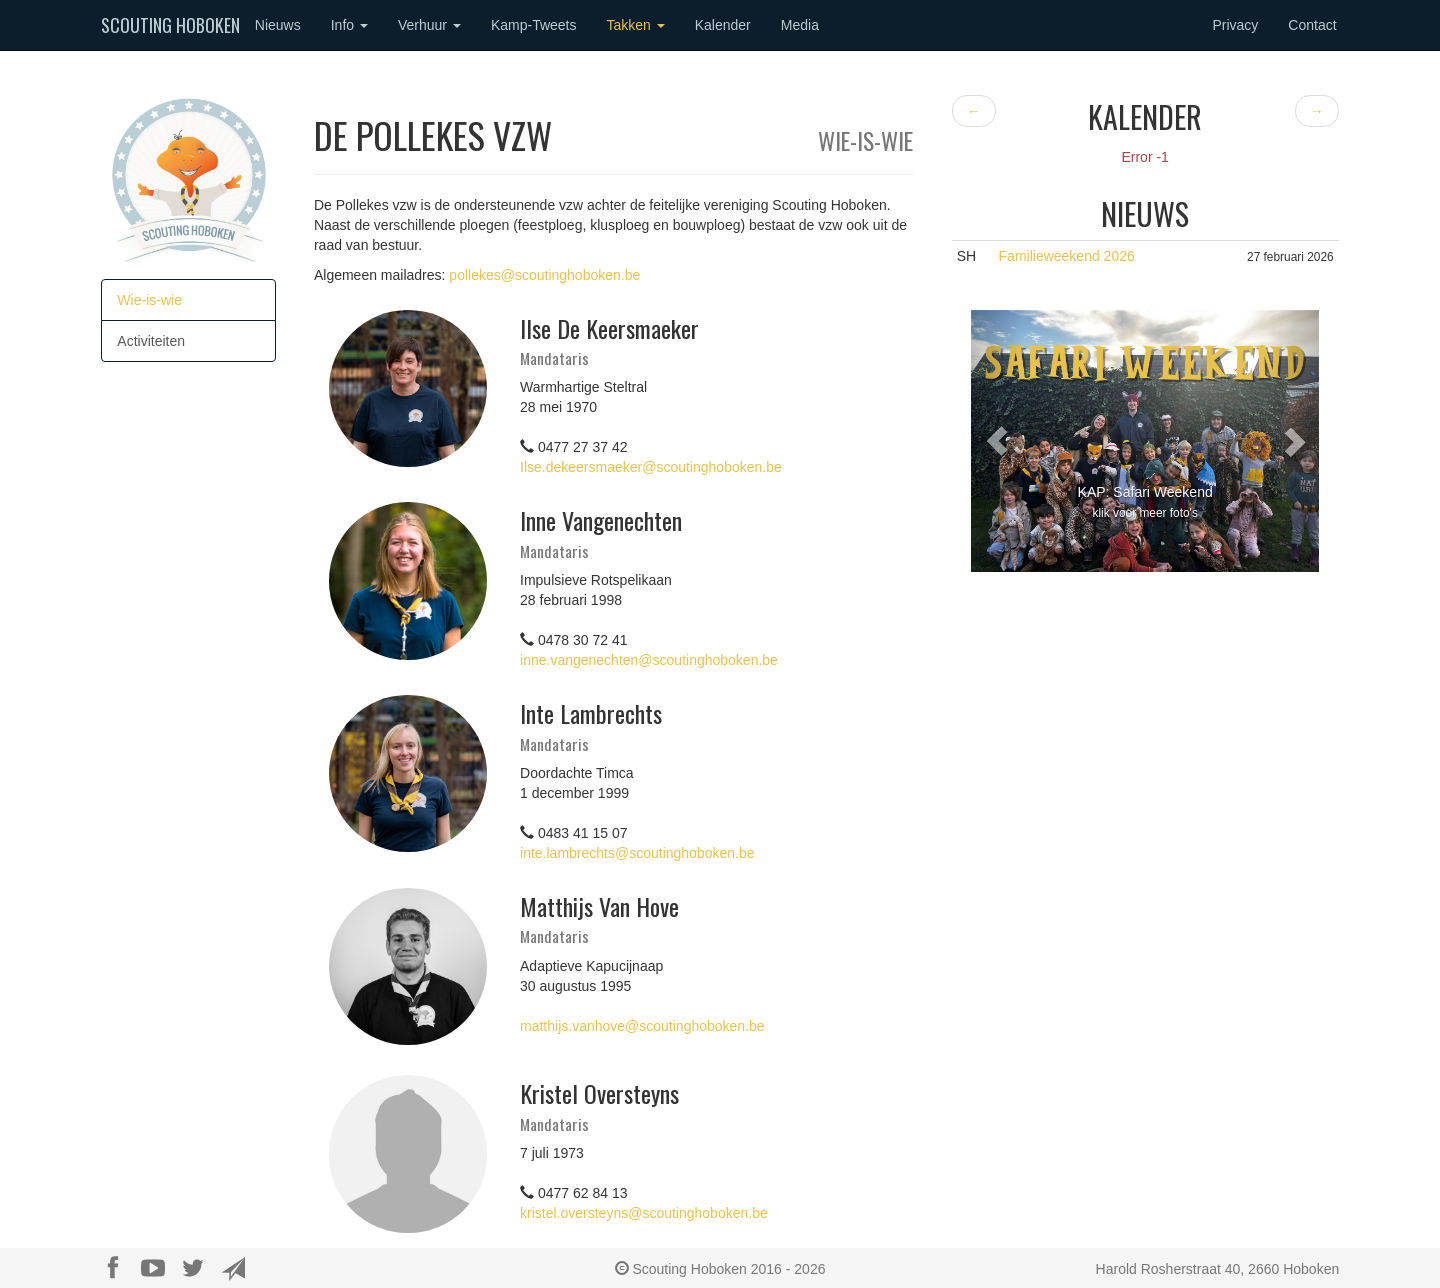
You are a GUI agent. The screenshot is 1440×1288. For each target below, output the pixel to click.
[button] (997, 440)
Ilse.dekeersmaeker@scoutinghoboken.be (651, 467)
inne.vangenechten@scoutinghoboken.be (649, 660)
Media (800, 25)
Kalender (723, 25)
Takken (635, 25)
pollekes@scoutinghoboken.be (544, 275)
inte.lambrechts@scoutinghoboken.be (637, 853)
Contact (1312, 25)
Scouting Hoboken (170, 25)
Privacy (1235, 25)
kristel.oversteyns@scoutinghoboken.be (644, 1213)
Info (349, 25)
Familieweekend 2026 (1067, 256)
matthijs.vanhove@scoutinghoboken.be (642, 1026)
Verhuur (429, 25)
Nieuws (278, 25)
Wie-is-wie (149, 300)
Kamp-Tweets (534, 25)
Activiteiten (151, 341)
